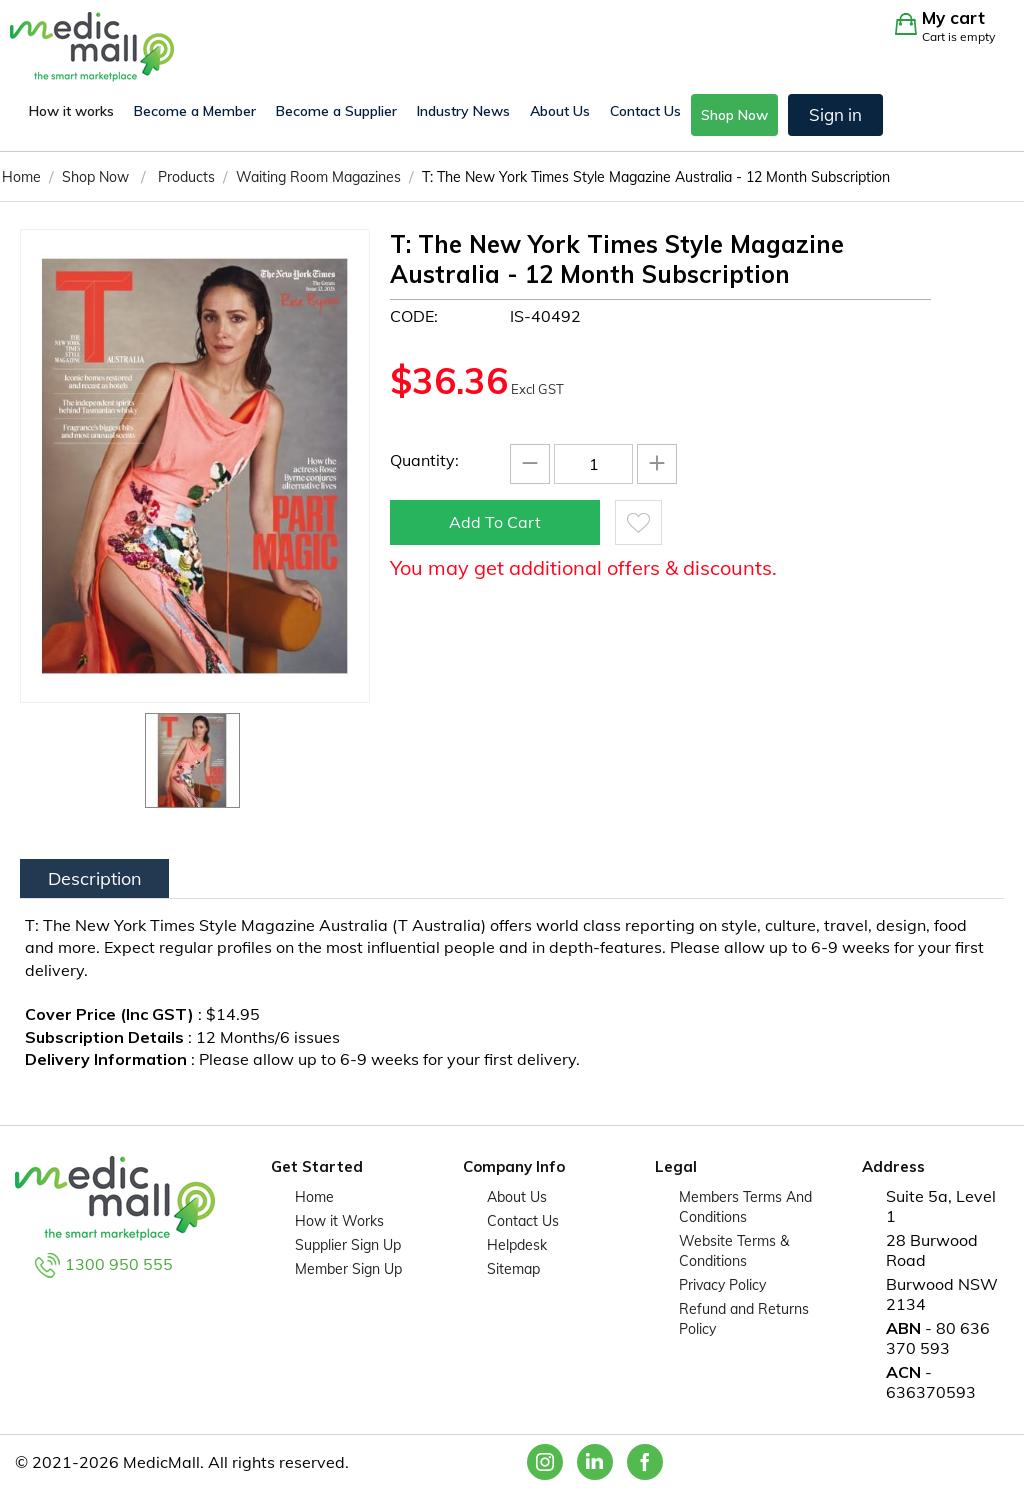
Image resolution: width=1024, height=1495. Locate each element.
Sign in (835, 114)
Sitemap (513, 1269)
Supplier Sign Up (348, 1245)
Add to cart (495, 522)
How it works (71, 111)
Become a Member (195, 111)
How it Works (339, 1221)
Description (95, 878)
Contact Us (645, 111)
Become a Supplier (336, 111)
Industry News (463, 111)
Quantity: (424, 460)
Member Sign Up (348, 1269)
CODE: (414, 316)
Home (314, 1197)
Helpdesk (517, 1245)
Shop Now (734, 115)
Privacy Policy (722, 1285)
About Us (560, 111)
